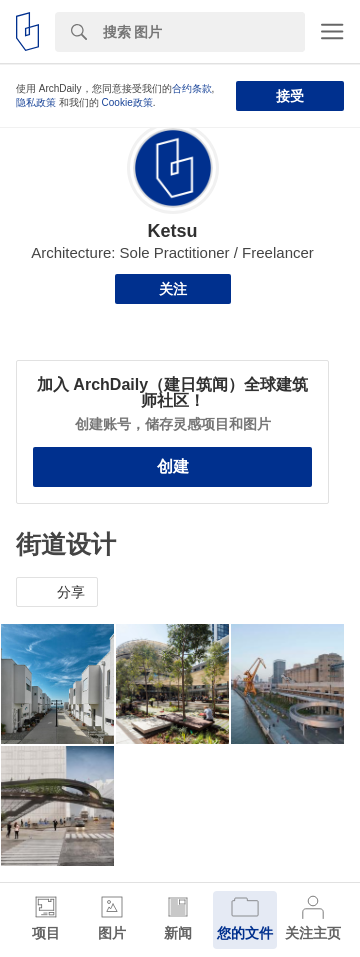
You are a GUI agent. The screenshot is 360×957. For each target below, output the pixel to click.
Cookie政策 (127, 102)
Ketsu (172, 231)
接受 (290, 96)
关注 (173, 289)
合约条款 (192, 88)
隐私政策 (36, 102)
